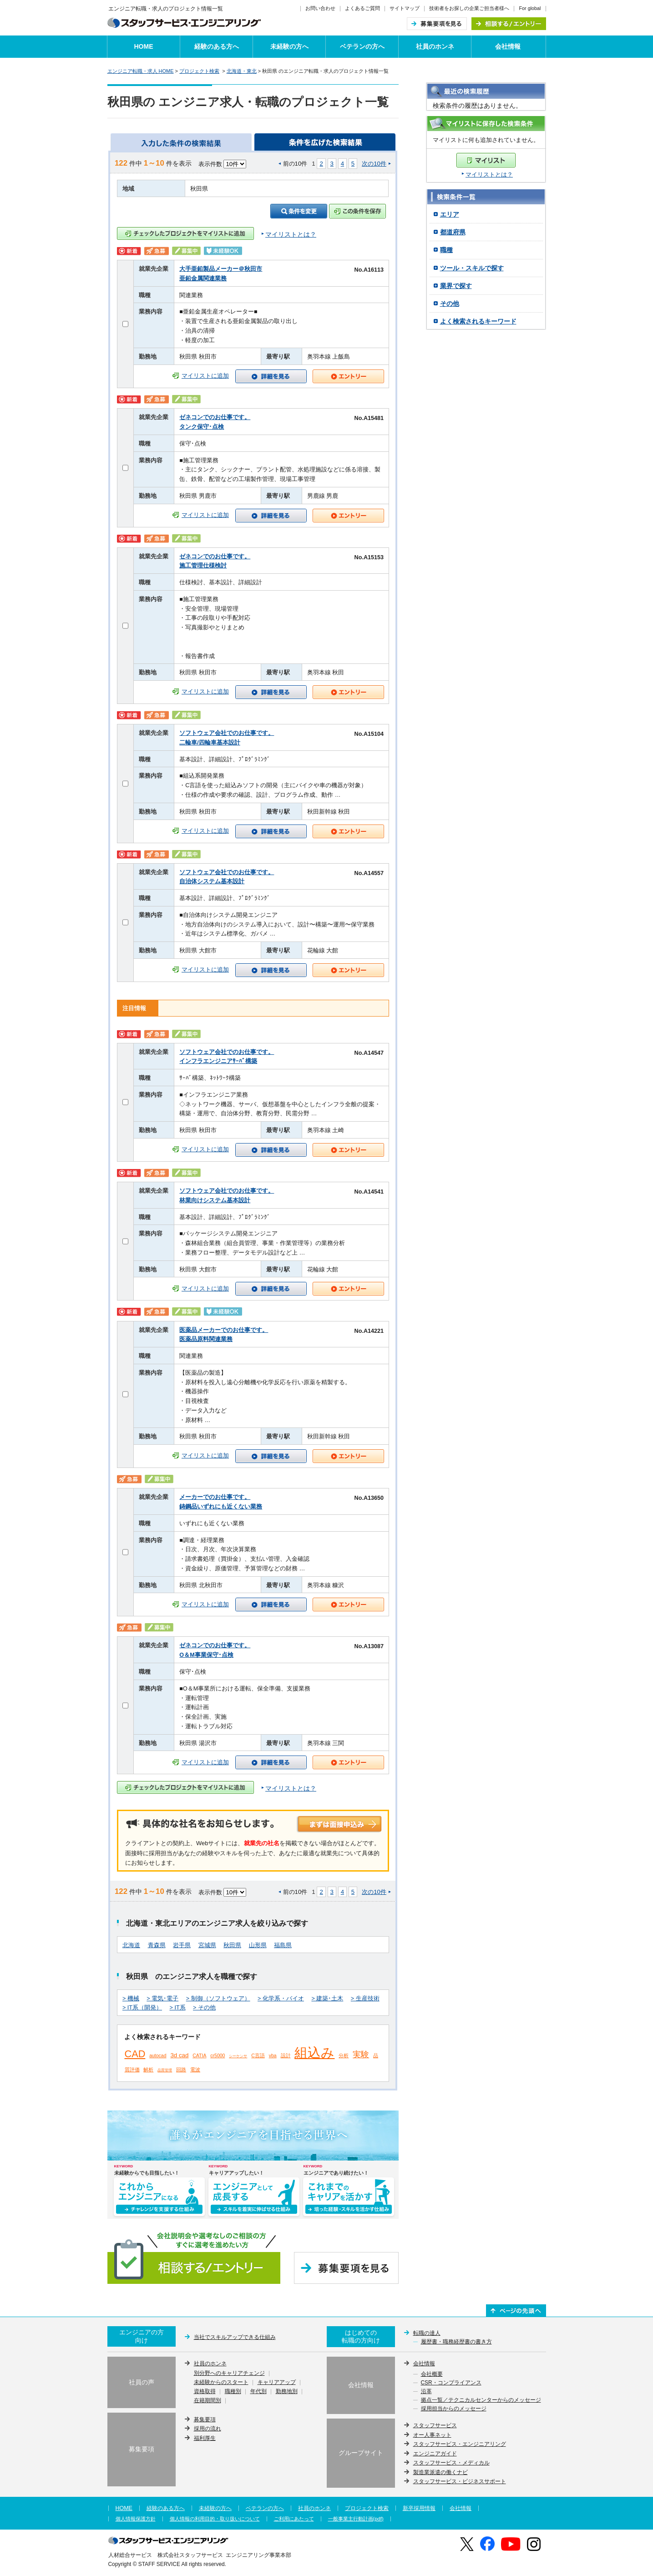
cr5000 (217, 2055)
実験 (361, 2054)
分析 (344, 2055)
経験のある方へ (216, 46)
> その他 (204, 2007)
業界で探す (456, 285)
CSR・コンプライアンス (451, 2383)
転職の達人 (426, 2333)
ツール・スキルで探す (472, 268)
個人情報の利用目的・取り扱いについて (215, 2518)
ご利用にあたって (294, 2518)
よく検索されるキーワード (478, 321)
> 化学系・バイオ (281, 1998)
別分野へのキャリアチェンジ (229, 2373)
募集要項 (205, 2419)
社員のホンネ (435, 46)
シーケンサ (238, 2056)
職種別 (233, 2391)
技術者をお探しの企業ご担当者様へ (469, 8)
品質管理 (164, 2070)
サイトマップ (405, 8)
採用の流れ (207, 2428)
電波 (195, 2069)
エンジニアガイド (435, 2453)
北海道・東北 (242, 71)
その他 (449, 303)
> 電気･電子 (162, 1998)
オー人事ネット (432, 2435)
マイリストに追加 (205, 376)
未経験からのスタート (221, 2382)
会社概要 (432, 2374)
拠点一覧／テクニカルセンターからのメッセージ (481, 2400)
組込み (314, 2052)
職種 (446, 249)
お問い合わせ (320, 8)
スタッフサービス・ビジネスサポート (459, 2481)
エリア (449, 214)
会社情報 (508, 46)
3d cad (179, 2055)
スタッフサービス (435, 2425)
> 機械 (130, 1998)
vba (273, 2055)
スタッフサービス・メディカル (451, 2463)
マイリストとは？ (489, 174)
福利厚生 (205, 2438)
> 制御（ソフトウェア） (218, 1998)
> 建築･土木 (327, 1998)
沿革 (426, 2391)
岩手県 (182, 1945)
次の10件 (374, 163)
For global (530, 8)
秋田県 (232, 1945)
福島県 (283, 1945)
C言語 (258, 2055)
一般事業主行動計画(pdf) (356, 2518)
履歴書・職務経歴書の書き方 (456, 2342)
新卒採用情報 (419, 2508)
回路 (181, 2069)
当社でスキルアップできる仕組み (235, 2337)
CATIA (199, 2055)
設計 (286, 2055)
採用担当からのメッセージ (453, 2409)
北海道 (131, 1945)
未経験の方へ (289, 46)
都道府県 (453, 232)
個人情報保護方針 (136, 2518)
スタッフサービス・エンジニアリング (459, 2444)
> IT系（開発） (142, 2007)
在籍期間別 (207, 2401)
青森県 (157, 1945)
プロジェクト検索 (199, 71)
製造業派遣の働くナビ (440, 2472)
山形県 (258, 1945)
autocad (157, 2055)
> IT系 (178, 2007)
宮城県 (207, 1945)
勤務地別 (287, 2391)
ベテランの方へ (362, 46)
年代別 (258, 2391)
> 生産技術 (365, 1998)
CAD (135, 2054)
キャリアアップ (277, 2382)
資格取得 (205, 2391)
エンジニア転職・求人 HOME (140, 71)
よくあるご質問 (362, 8)
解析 (148, 2069)
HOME (143, 46)
